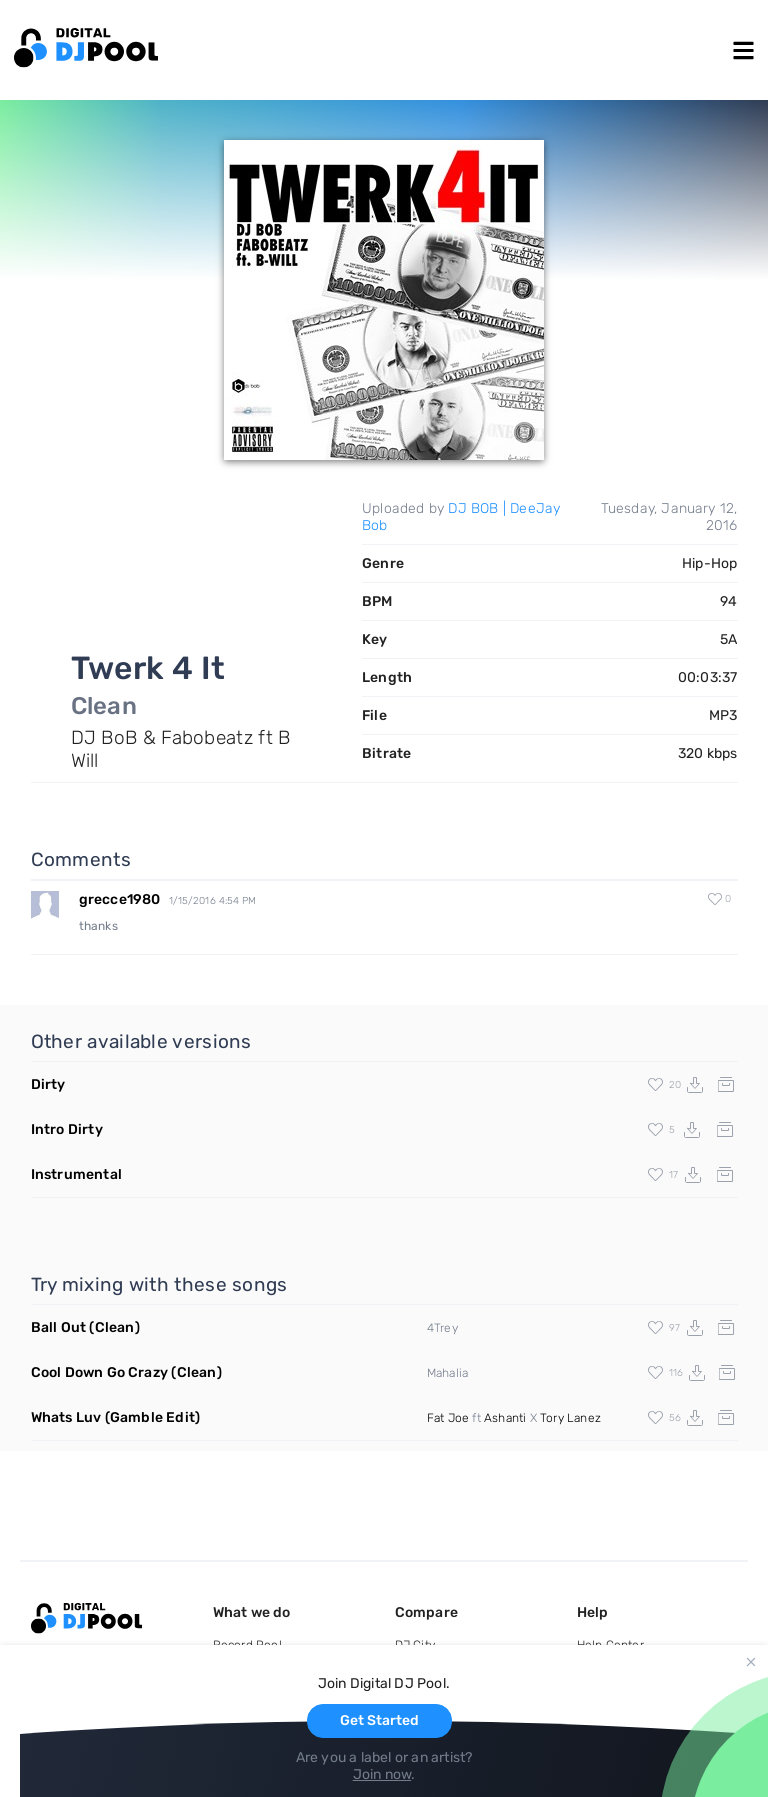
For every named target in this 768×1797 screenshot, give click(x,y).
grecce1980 (120, 899)
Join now (382, 1774)
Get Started (379, 1720)
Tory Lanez (570, 1418)
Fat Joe (448, 1418)
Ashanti (505, 1418)
